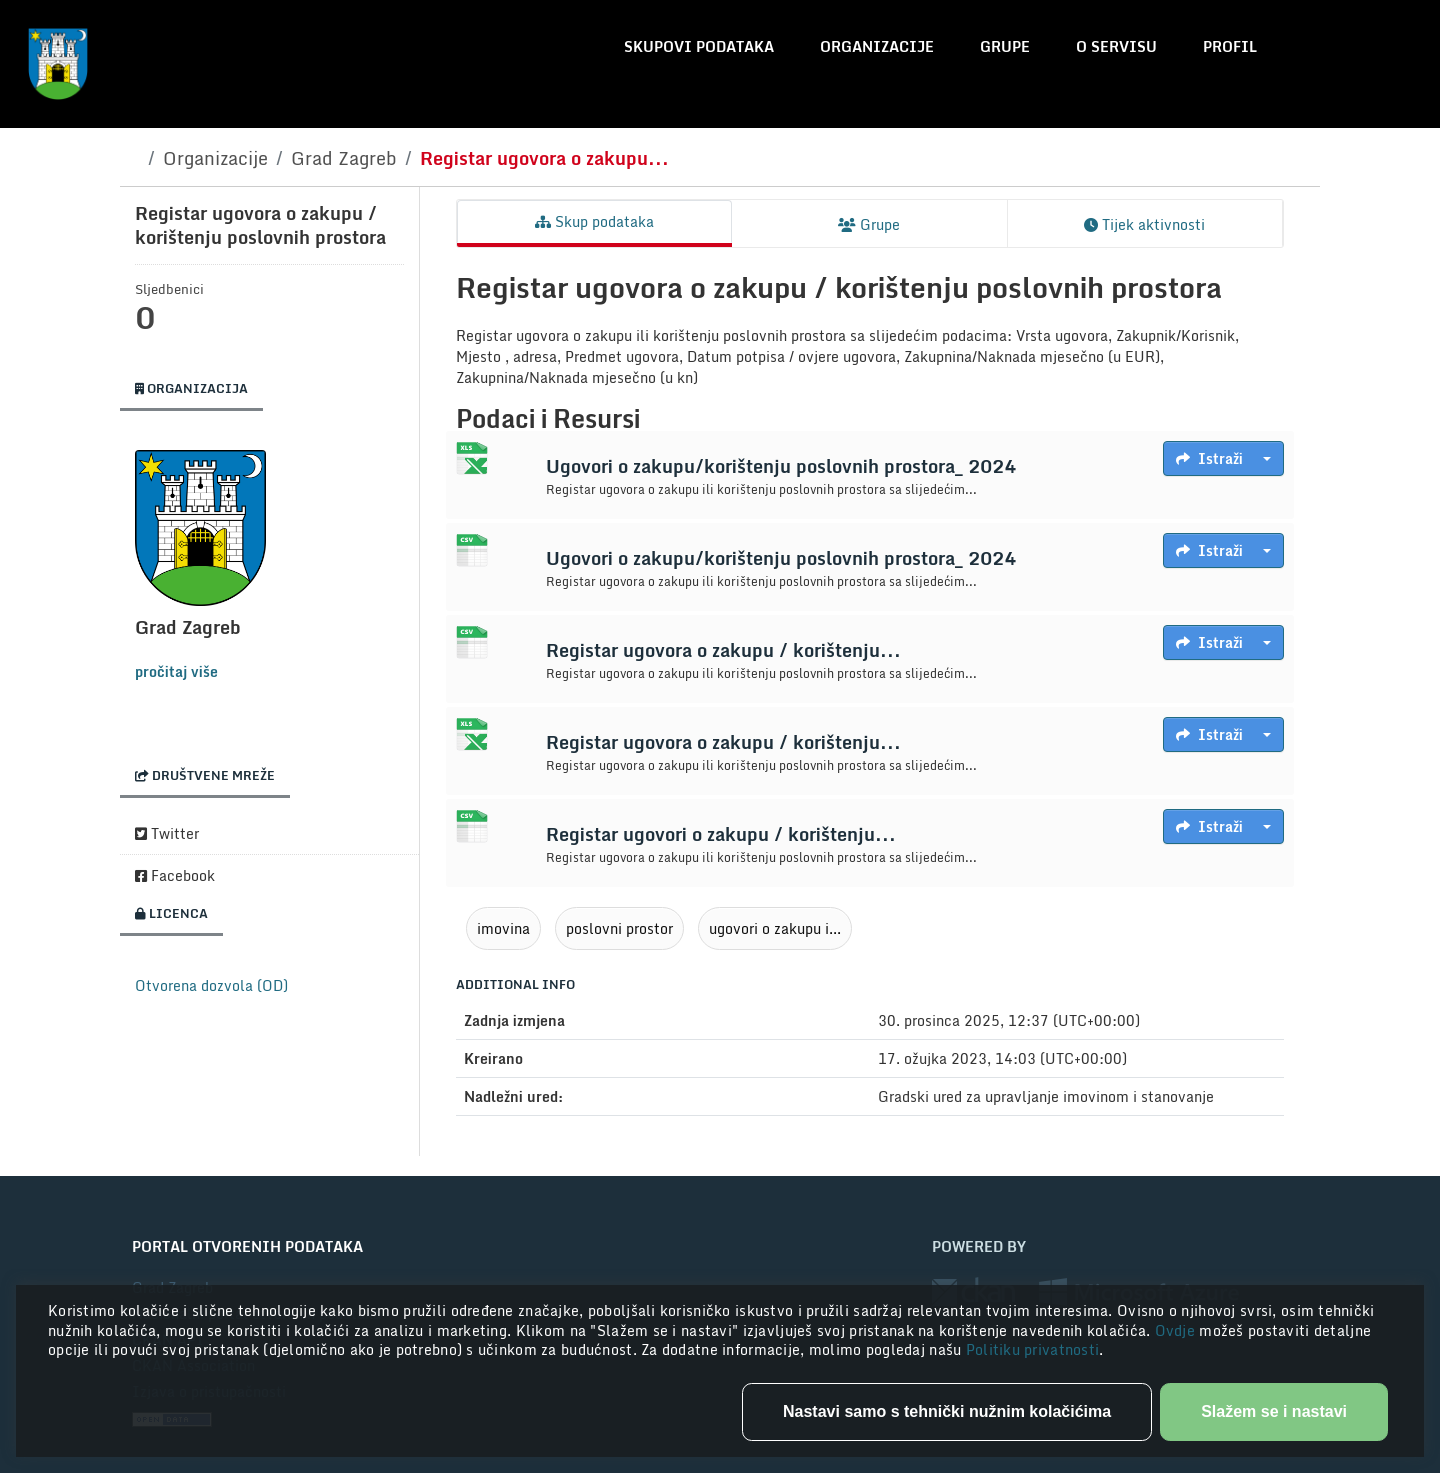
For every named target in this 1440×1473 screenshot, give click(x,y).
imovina (503, 928)
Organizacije (877, 46)
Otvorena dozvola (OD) (211, 985)
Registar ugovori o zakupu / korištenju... (721, 834)
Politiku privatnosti (1033, 1349)
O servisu (1116, 46)
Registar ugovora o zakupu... (544, 158)
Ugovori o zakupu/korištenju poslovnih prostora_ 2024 (781, 466)
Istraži (1209, 458)
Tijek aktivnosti (1144, 224)
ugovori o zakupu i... (775, 928)
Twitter (167, 833)
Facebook (175, 875)
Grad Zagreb (344, 158)
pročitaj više (176, 671)
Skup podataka (594, 221)
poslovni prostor (619, 928)
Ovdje (1177, 1330)
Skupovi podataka (699, 46)
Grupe (1005, 46)
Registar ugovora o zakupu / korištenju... (723, 650)
